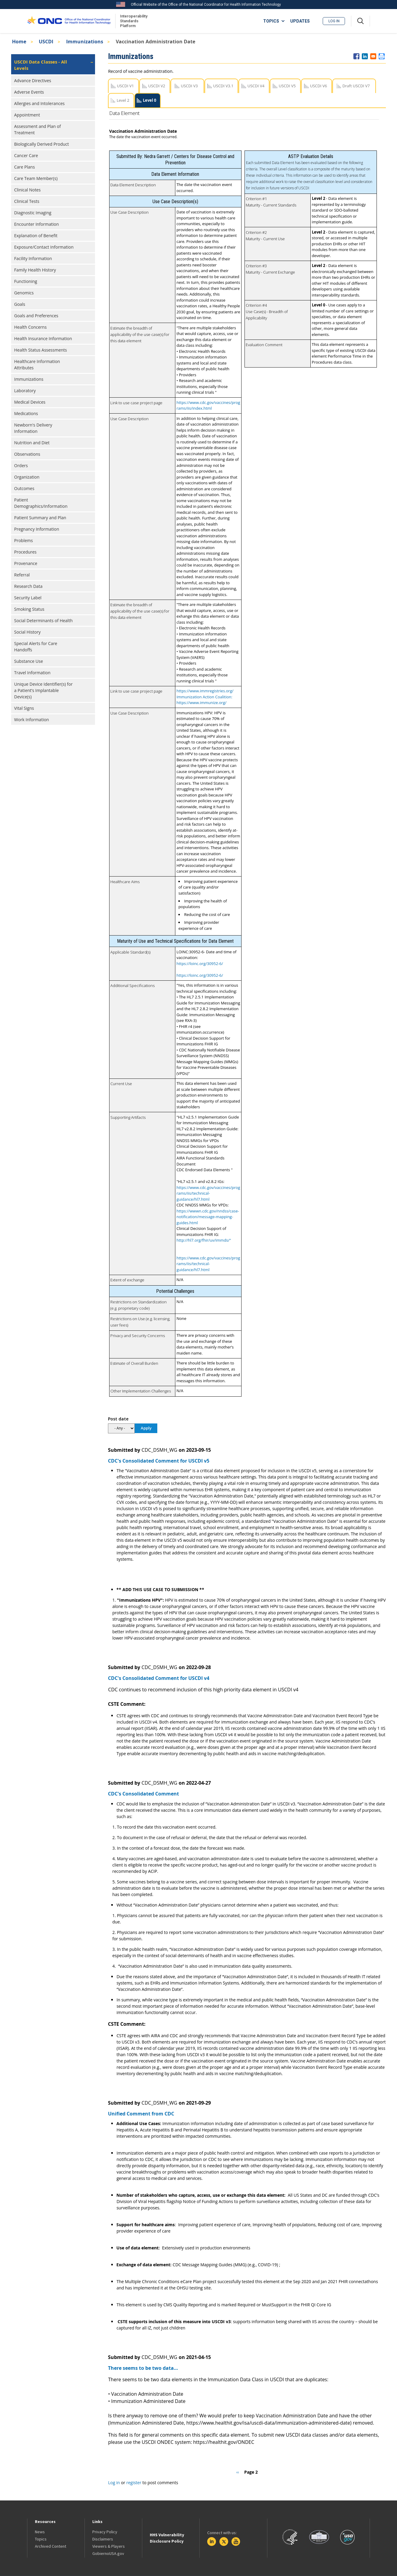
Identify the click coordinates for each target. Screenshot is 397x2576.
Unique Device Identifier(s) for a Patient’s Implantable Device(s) (43, 690)
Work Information (31, 719)
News (40, 2531)
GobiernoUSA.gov (108, 2553)
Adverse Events (29, 92)
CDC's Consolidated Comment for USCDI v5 (158, 1460)
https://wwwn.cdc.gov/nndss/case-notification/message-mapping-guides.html (208, 1216)
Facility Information (33, 258)
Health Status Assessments (40, 350)
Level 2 (123, 100)
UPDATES (300, 21)
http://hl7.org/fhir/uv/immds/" (204, 1240)
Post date (118, 1419)
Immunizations (84, 41)
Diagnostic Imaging (32, 213)
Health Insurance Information (43, 338)
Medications (26, 413)
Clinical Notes (27, 190)
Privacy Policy (104, 2531)
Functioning (25, 281)
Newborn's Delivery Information (33, 428)
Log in (334, 21)
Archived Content (50, 2546)
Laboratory (25, 390)
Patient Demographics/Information (40, 503)
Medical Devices (29, 402)
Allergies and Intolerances (39, 103)
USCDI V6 (318, 85)
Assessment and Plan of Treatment (37, 129)
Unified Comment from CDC (141, 2113)
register (133, 2482)
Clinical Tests (26, 201)
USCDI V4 (256, 85)
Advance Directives (32, 80)
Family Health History (35, 270)
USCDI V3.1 (223, 85)
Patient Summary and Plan (40, 517)
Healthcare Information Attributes (37, 364)
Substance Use (28, 661)
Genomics (24, 293)
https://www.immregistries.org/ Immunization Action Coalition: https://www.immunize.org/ (205, 696)
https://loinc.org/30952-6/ (200, 963)
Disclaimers (102, 2539)
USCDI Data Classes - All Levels (40, 65)
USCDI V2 (156, 85)
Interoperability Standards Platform (132, 21)
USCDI (46, 41)
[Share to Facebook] (356, 56)
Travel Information (32, 672)
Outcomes (24, 488)
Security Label (28, 598)
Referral (22, 575)
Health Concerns (30, 327)
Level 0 (149, 100)
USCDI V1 (125, 85)
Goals (19, 304)
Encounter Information (36, 224)
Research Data (28, 586)
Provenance (25, 563)
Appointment (27, 115)
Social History (27, 632)
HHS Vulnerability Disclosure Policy (167, 2538)
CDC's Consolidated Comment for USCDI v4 (158, 1678)
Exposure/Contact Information (44, 247)
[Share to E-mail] (373, 56)
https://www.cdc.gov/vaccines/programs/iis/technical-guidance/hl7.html (208, 1193)
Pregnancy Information (36, 529)
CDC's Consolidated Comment (143, 1793)
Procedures (25, 552)
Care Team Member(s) (35, 178)
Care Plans (24, 167)
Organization (26, 477)
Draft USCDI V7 (356, 85)
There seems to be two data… (143, 2368)
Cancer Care (26, 155)
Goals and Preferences (36, 315)
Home (19, 41)
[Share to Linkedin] (365, 56)
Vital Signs (24, 708)
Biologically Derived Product (41, 144)
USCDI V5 (287, 85)
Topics (41, 2539)
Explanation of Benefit (35, 235)
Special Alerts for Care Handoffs (35, 647)
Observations (27, 454)
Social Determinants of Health (43, 620)
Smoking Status (29, 609)
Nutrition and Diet (32, 442)
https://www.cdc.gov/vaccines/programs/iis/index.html (208, 405)
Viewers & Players (108, 2546)
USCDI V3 (189, 85)
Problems (23, 540)
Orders (21, 465)
